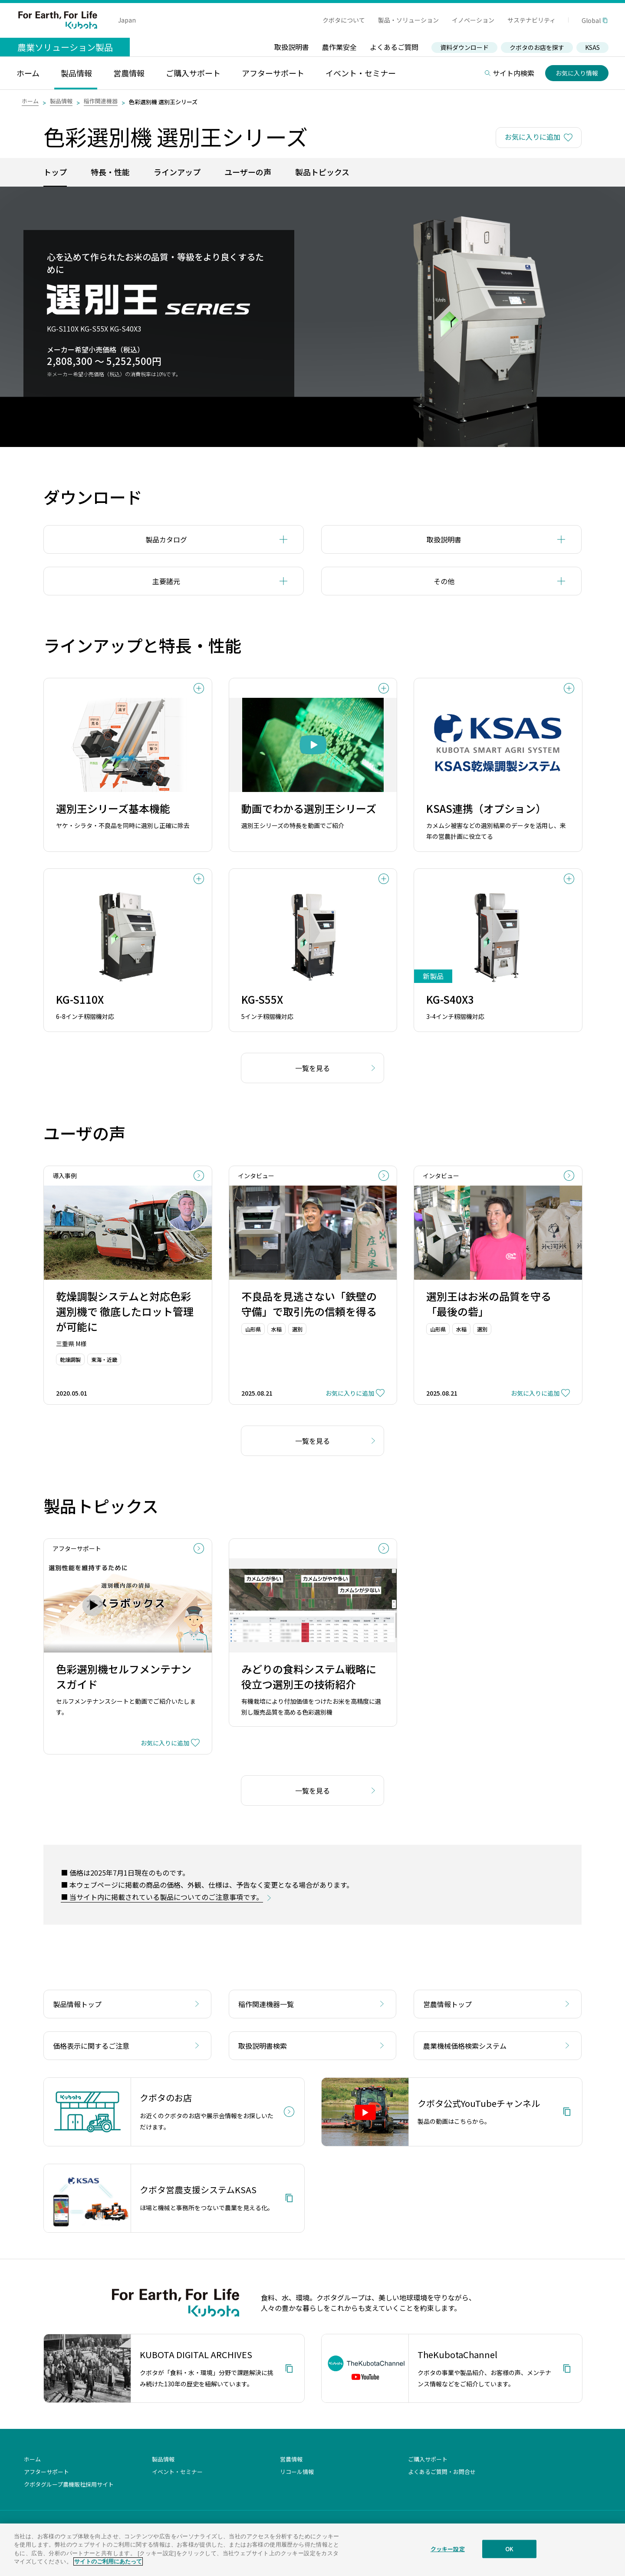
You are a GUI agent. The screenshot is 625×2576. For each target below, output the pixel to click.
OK (509, 2550)
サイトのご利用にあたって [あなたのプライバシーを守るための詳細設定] (108, 2563)
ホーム (30, 101)
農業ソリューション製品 (65, 47)
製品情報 (61, 101)
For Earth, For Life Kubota (57, 20)
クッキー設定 (448, 2550)
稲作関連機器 (101, 101)
